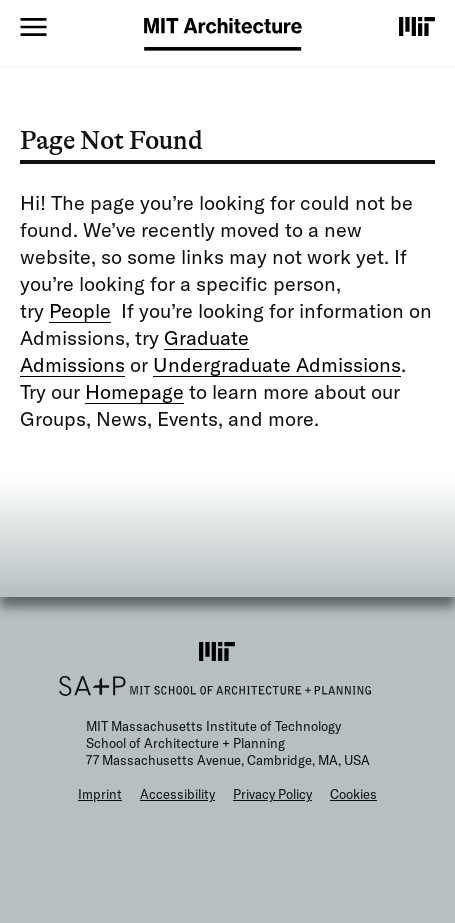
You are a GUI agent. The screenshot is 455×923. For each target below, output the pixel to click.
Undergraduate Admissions (277, 364)
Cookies (353, 794)
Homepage (134, 391)
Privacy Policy (272, 794)
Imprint (100, 794)
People (80, 310)
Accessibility (177, 794)
